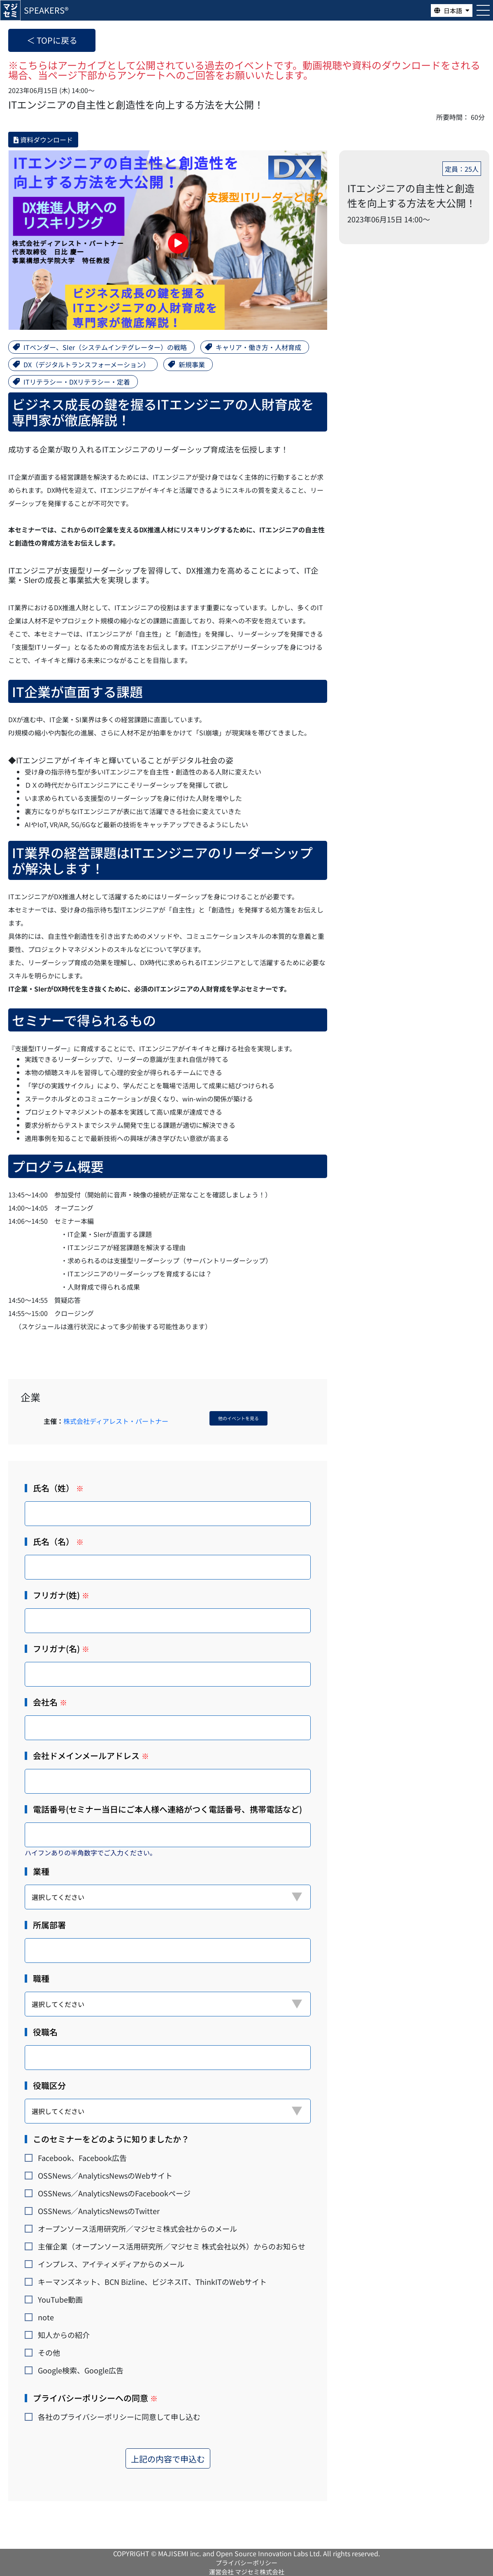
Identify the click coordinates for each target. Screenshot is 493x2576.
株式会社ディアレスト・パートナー (115, 1421)
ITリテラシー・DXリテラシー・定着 (76, 382)
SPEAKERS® (46, 10)
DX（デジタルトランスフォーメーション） (86, 364)
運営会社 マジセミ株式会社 (246, 2572)
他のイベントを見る (238, 1418)
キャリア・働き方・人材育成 (258, 347)
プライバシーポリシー (246, 2563)
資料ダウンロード (43, 140)
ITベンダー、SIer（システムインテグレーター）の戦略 (105, 347)
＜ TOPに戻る (52, 40)
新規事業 (192, 364)
